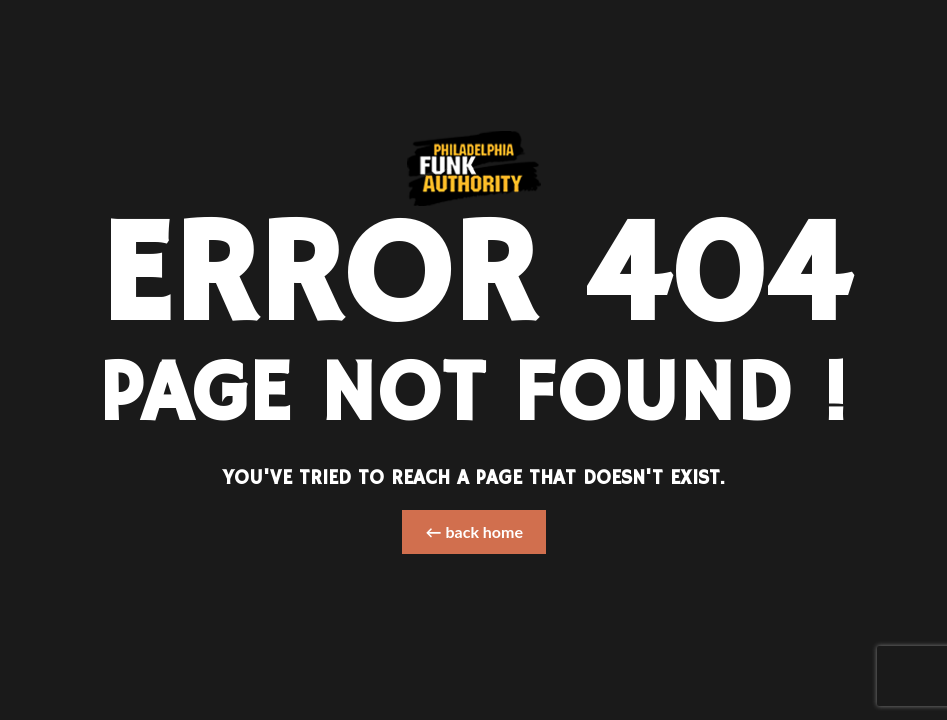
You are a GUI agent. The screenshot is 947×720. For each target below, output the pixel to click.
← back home (474, 531)
